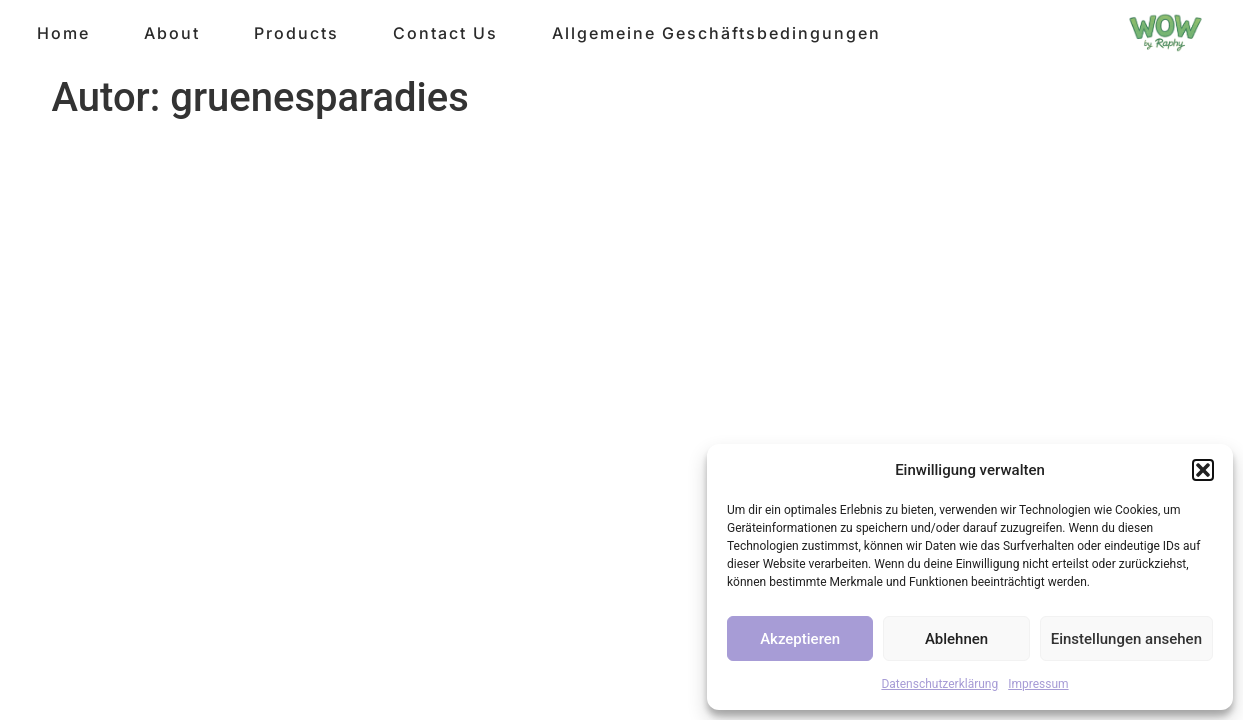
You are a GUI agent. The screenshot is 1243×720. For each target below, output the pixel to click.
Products (296, 33)
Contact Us (445, 33)
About (172, 33)
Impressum (1038, 684)
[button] (1203, 470)
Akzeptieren (800, 639)
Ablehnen (956, 639)
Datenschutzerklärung (939, 684)
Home (63, 33)
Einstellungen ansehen (1126, 639)
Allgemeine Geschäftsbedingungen (716, 33)
